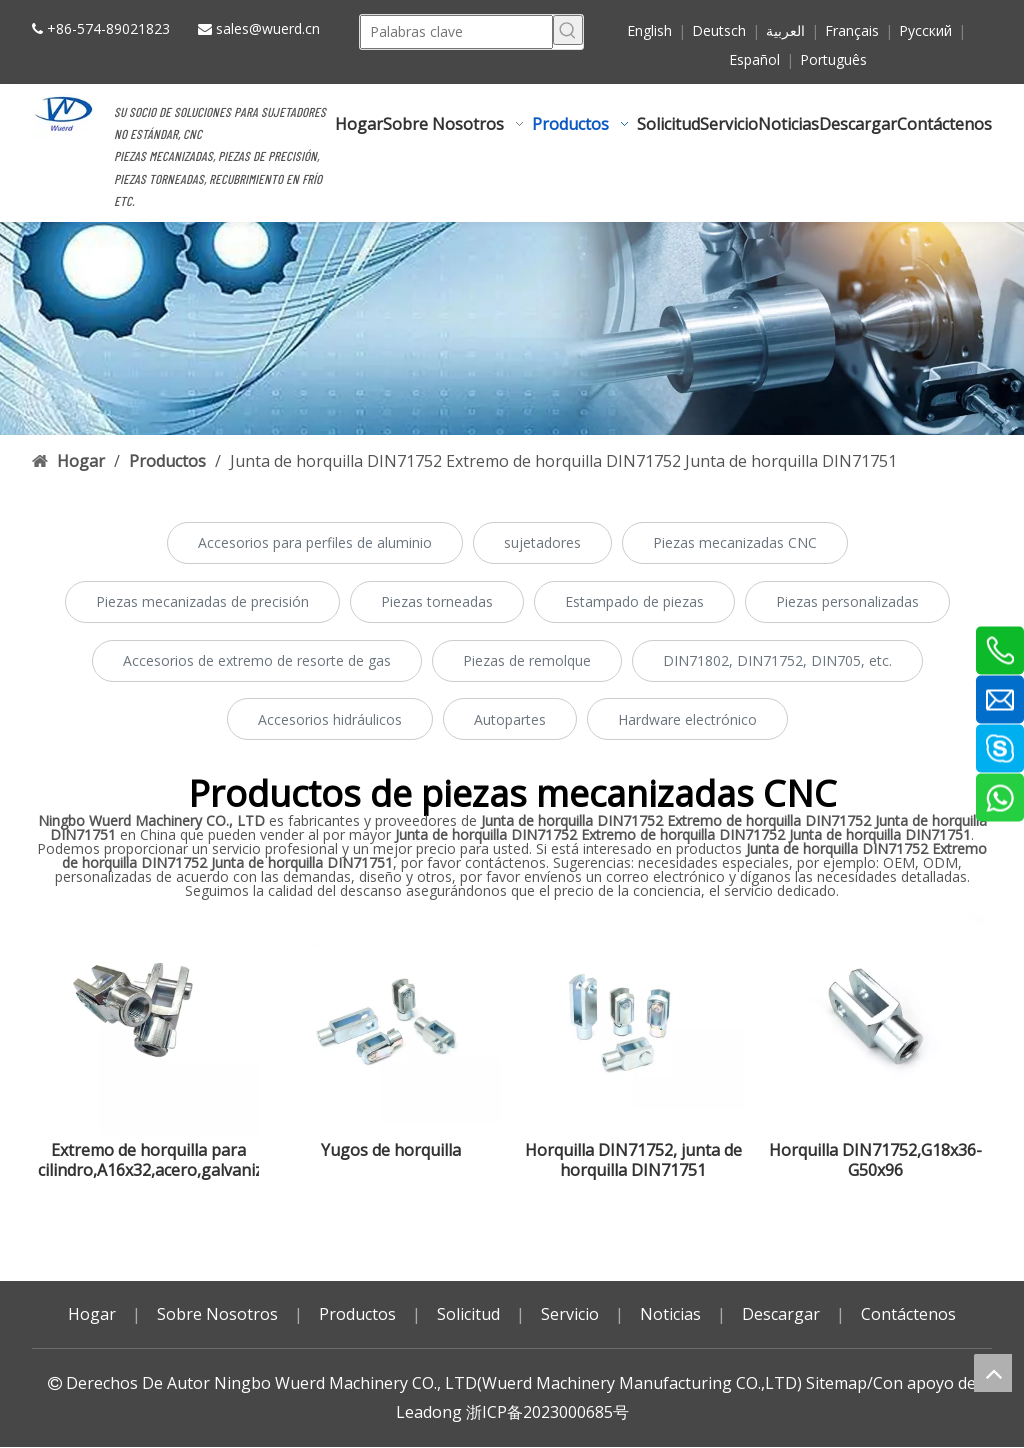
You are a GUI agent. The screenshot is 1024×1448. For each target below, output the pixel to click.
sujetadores (542, 542)
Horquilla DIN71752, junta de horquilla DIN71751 (633, 1160)
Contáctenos (908, 1314)
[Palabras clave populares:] (568, 30)
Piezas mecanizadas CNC (735, 542)
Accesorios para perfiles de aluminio (315, 542)
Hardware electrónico (687, 719)
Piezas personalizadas (847, 601)
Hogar (92, 1314)
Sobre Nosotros (217, 1314)
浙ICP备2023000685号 (547, 1412)
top (993, 1373)
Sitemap (836, 1383)
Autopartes (510, 719)
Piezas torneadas (437, 601)
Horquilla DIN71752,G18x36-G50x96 (875, 1160)
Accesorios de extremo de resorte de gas (257, 660)
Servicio (570, 1314)
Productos (357, 1314)
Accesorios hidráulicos (330, 719)
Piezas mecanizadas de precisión (202, 601)
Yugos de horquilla (391, 1150)
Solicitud (468, 1314)
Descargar (781, 1314)
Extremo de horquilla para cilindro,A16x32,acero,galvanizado (148, 1160)
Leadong (429, 1412)
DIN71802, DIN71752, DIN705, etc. (777, 660)
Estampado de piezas (634, 601)
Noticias (670, 1314)
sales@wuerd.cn (268, 28)
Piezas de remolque (527, 660)
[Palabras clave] (456, 30)
